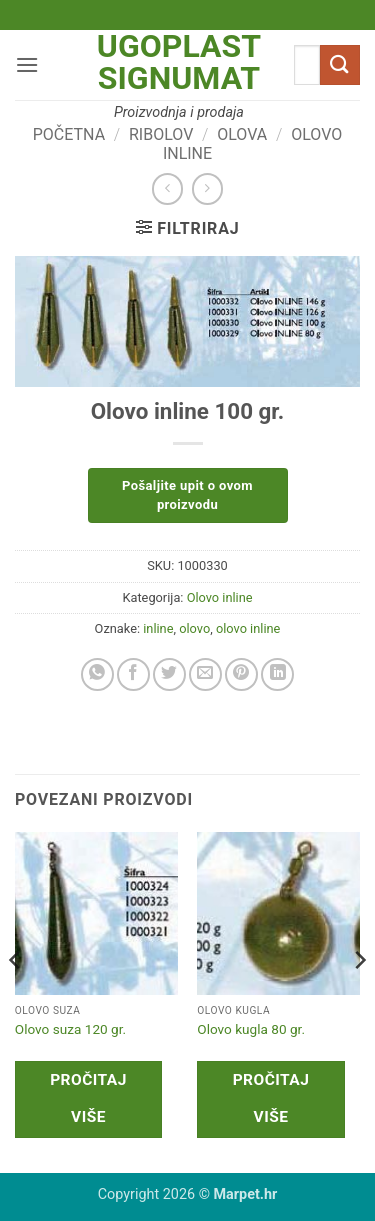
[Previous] (16, 1000)
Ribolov (161, 134)
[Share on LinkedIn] (277, 674)
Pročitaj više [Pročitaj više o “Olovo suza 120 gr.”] (88, 1098)
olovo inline (248, 628)
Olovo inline (220, 597)
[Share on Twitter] (169, 674)
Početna (69, 134)
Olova (242, 134)
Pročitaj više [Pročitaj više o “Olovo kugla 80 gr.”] (271, 1098)
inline (158, 628)
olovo (194, 628)
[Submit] (340, 64)
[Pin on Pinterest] (241, 674)
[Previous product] (207, 188)
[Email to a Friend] (205, 674)
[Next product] (167, 188)
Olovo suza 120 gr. (70, 1029)
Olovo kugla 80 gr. (251, 1029)
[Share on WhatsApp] (97, 674)
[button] (27, 64)
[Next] (359, 1000)
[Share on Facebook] (133, 674)
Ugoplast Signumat (179, 62)
